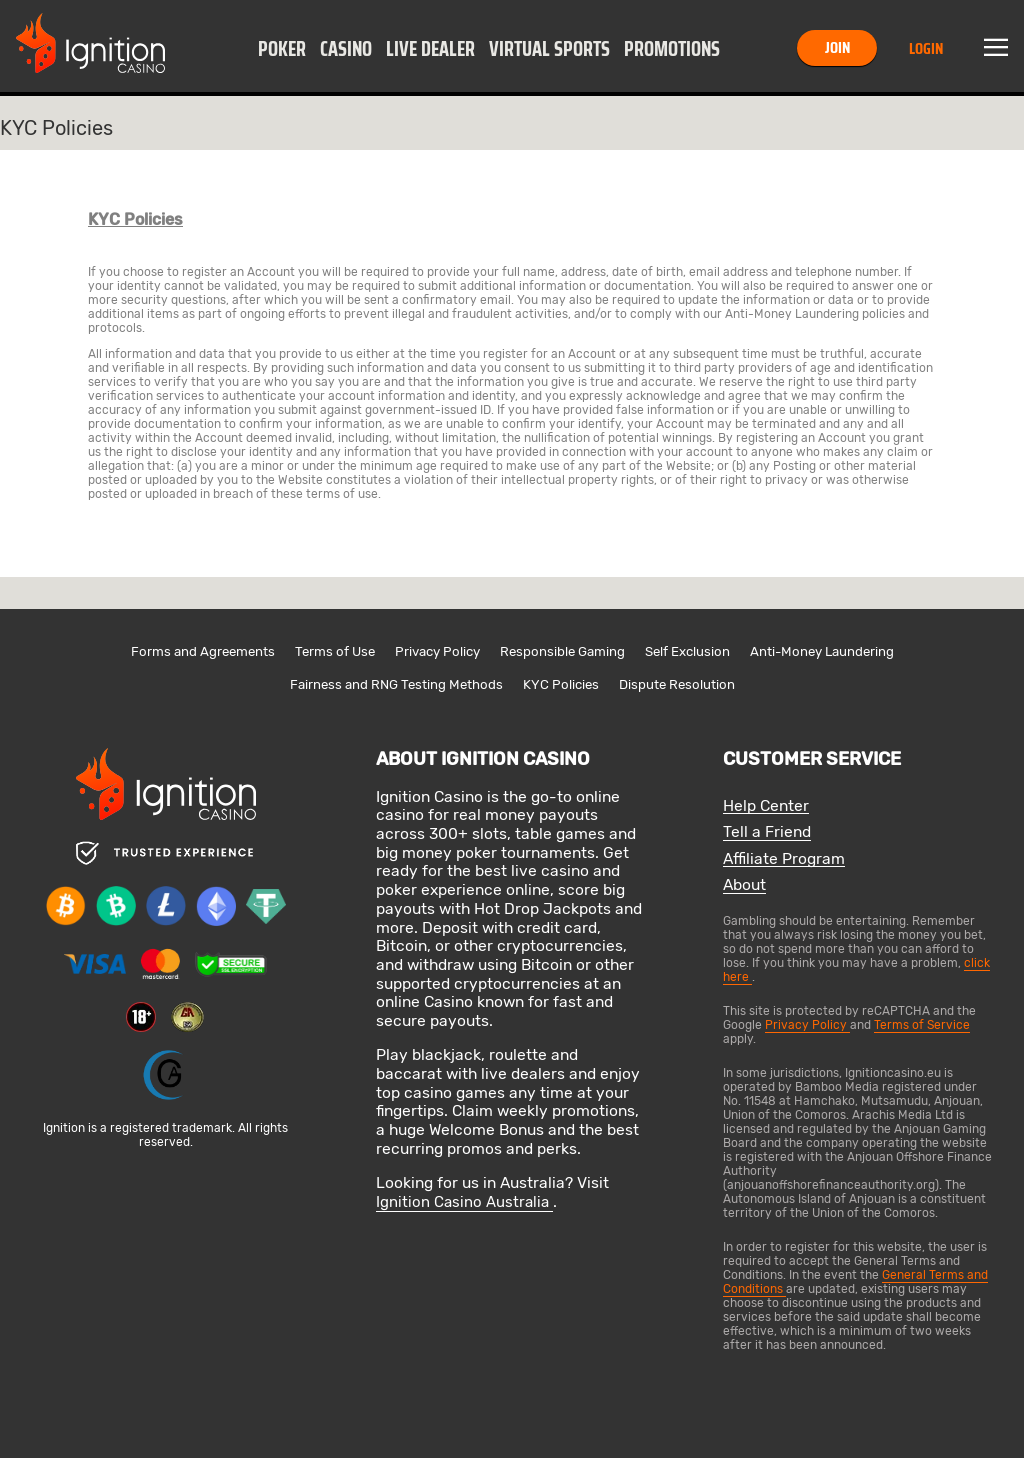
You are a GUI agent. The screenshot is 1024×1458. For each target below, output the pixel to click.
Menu (996, 48)
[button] (282, 48)
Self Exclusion (687, 651)
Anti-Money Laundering (822, 651)
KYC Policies (561, 684)
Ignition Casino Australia (464, 1202)
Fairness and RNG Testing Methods (396, 684)
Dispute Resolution (677, 684)
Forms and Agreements (203, 651)
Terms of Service (922, 1025)
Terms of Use (335, 651)
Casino (346, 49)
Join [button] (837, 47)
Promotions (672, 49)
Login (926, 48)
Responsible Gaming (562, 651)
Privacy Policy (437, 651)
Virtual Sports (549, 49)
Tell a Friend (767, 832)
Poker (282, 49)
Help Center (766, 806)
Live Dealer (430, 49)
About (744, 885)
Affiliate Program (784, 859)
